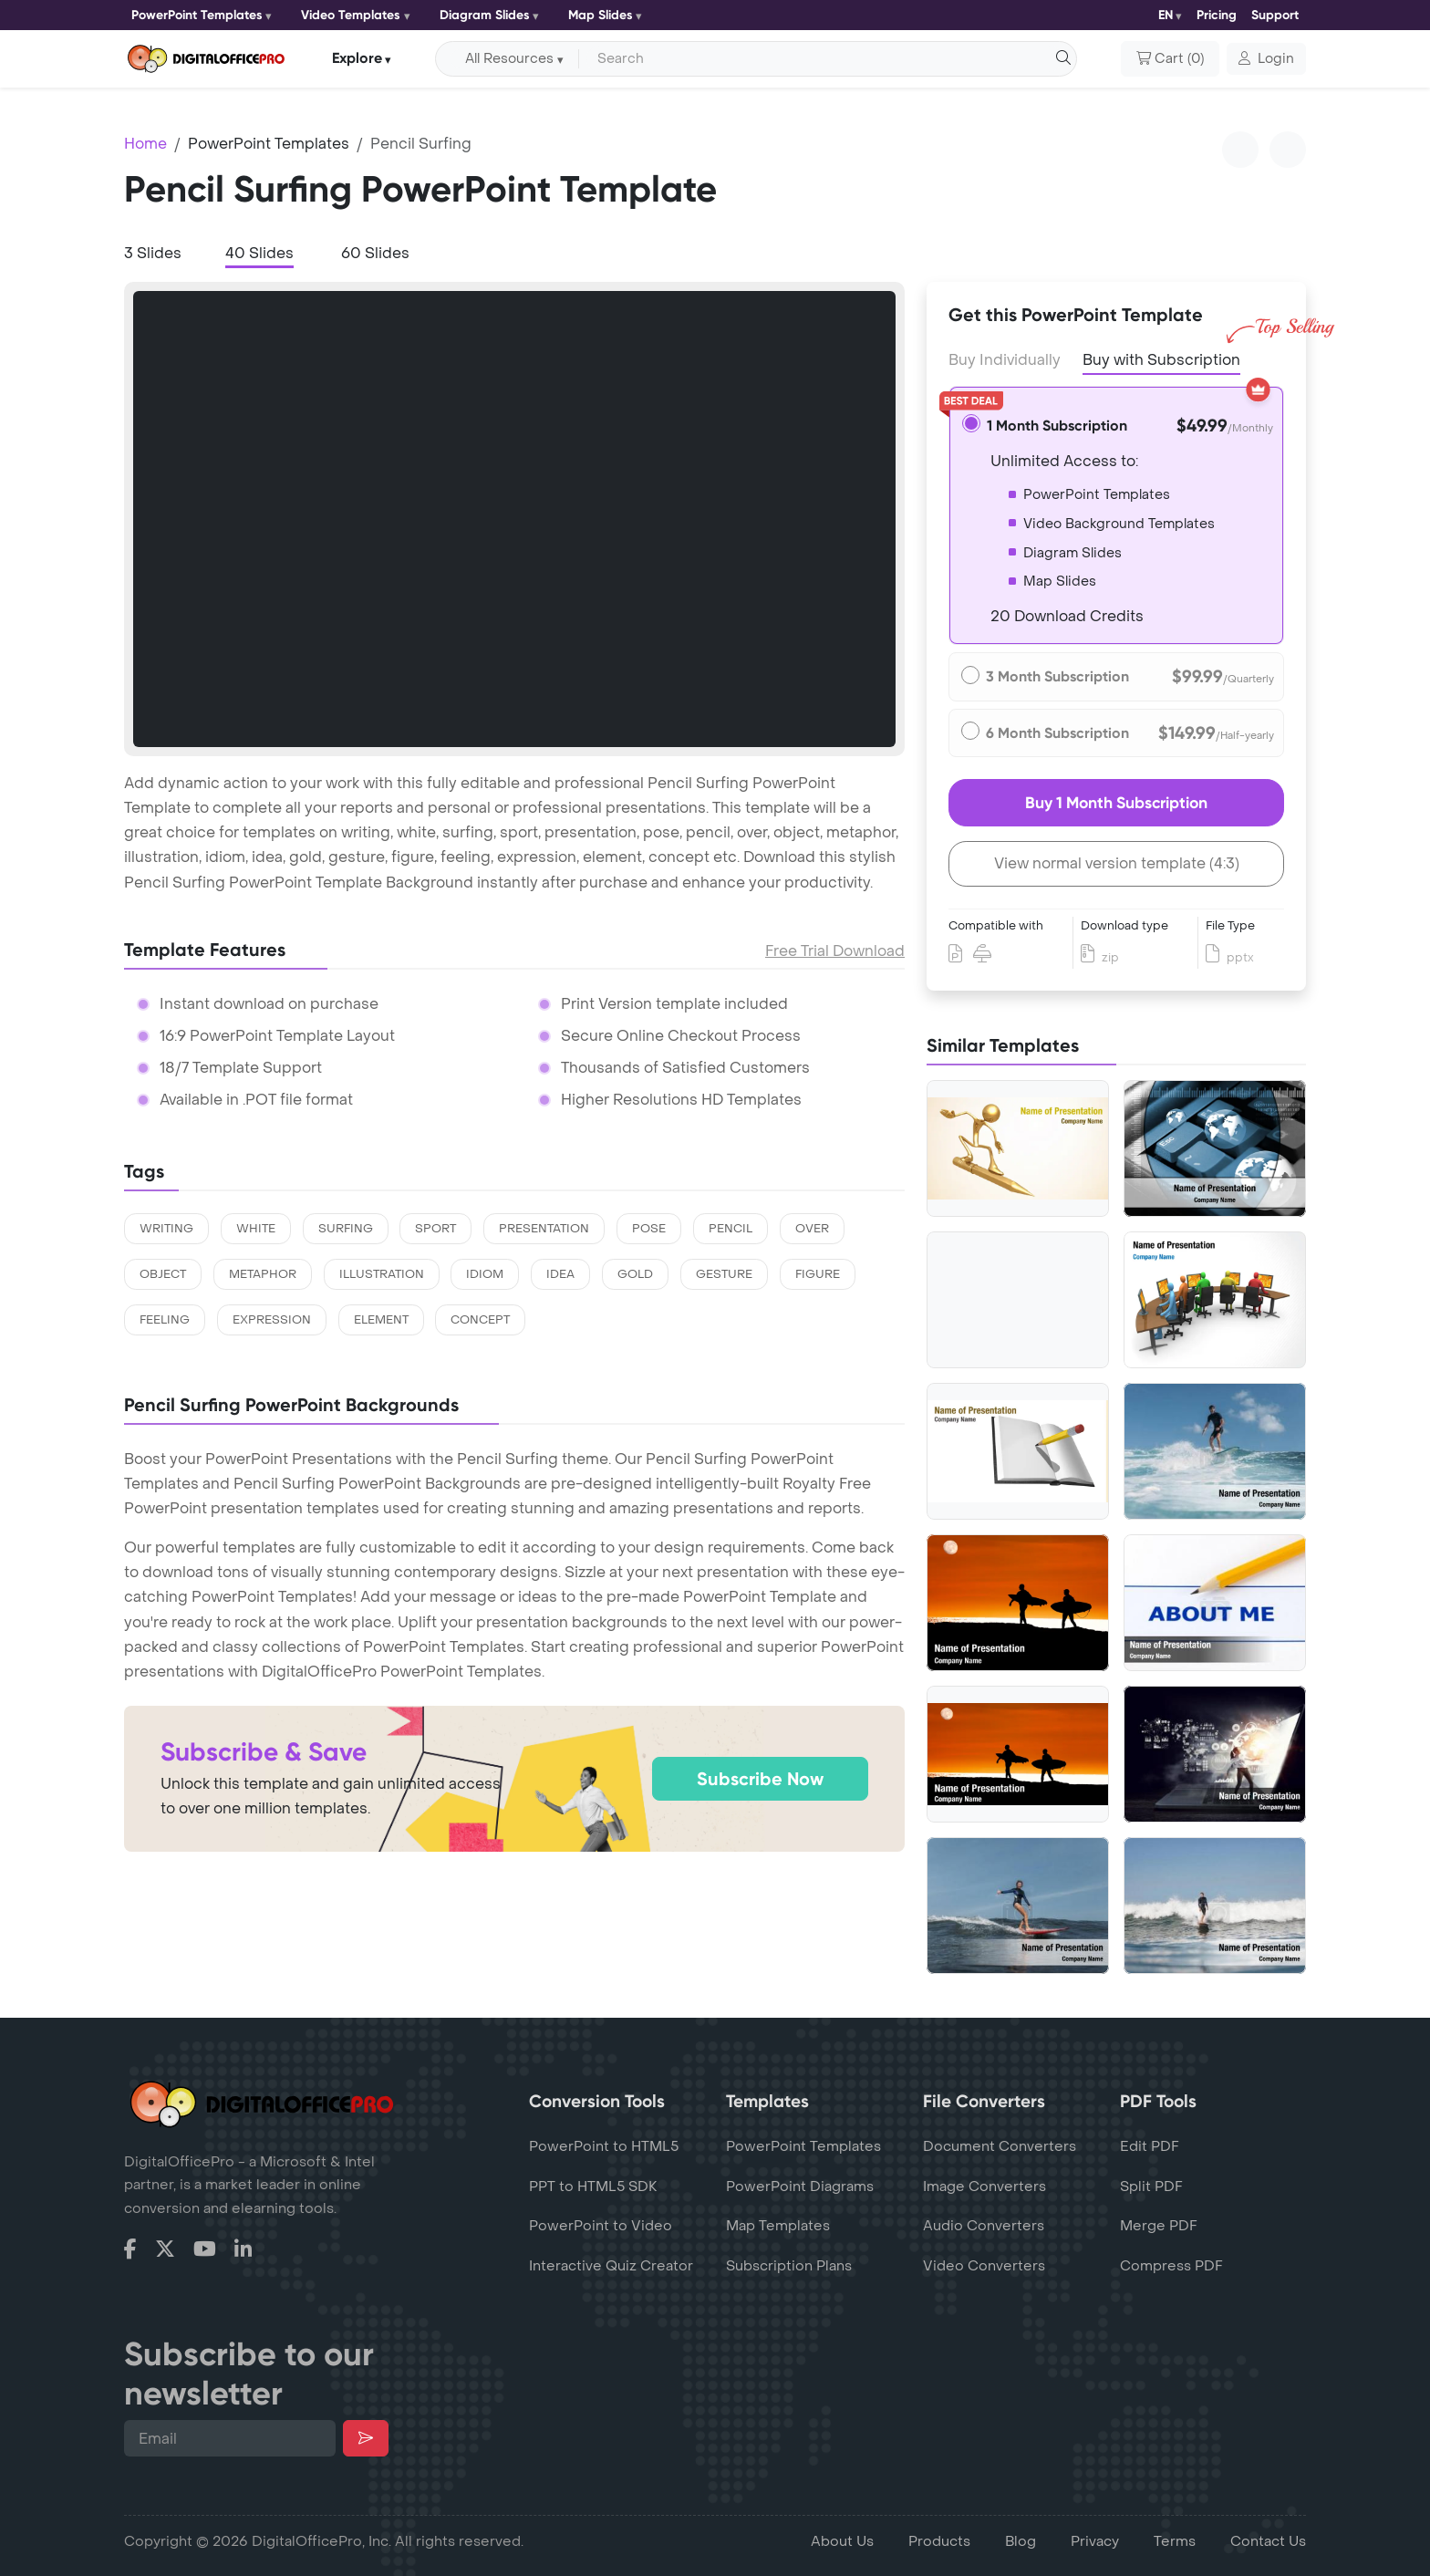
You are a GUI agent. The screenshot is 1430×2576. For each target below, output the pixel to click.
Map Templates (778, 2226)
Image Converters (984, 2186)
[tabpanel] (514, 519)
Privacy (1095, 2541)
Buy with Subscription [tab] (1161, 358)
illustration (381, 1274)
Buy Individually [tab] (1004, 359)
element (381, 1320)
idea (560, 1274)
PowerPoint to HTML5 (604, 2146)
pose (649, 1228)
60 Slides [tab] (375, 253)
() (1170, 59)
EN (1165, 15)
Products (939, 2541)
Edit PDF (1149, 2146)
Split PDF (1151, 2186)
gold (635, 1274)
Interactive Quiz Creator (611, 2266)
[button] (1266, 59)
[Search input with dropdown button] (824, 59)
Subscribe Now (760, 1779)
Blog (1020, 2541)
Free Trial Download (835, 951)
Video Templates (350, 15)
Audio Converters (983, 2226)
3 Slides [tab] (152, 253)
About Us (842, 2541)
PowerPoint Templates (197, 15)
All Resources (509, 59)
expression (272, 1320)
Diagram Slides (485, 15)
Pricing (1217, 15)
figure (817, 1274)
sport (435, 1228)
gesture (724, 1274)
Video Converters (984, 2266)
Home (145, 143)
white (255, 1228)
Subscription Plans (789, 2266)
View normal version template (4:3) (1116, 863)
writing (166, 1228)
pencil (730, 1228)
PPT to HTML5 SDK (593, 2186)
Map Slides (600, 15)
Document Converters (999, 2146)
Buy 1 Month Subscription (1116, 803)
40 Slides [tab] (259, 253)
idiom (484, 1274)
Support (1275, 15)
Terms (1175, 2541)
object (163, 1274)
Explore (357, 58)
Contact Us (1268, 2541)
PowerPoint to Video (600, 2226)
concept (480, 1320)
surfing (345, 1228)
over (812, 1228)
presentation (544, 1228)
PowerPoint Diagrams (800, 2186)
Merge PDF (1158, 2226)
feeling (165, 1320)
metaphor (262, 1274)
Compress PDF (1171, 2266)
